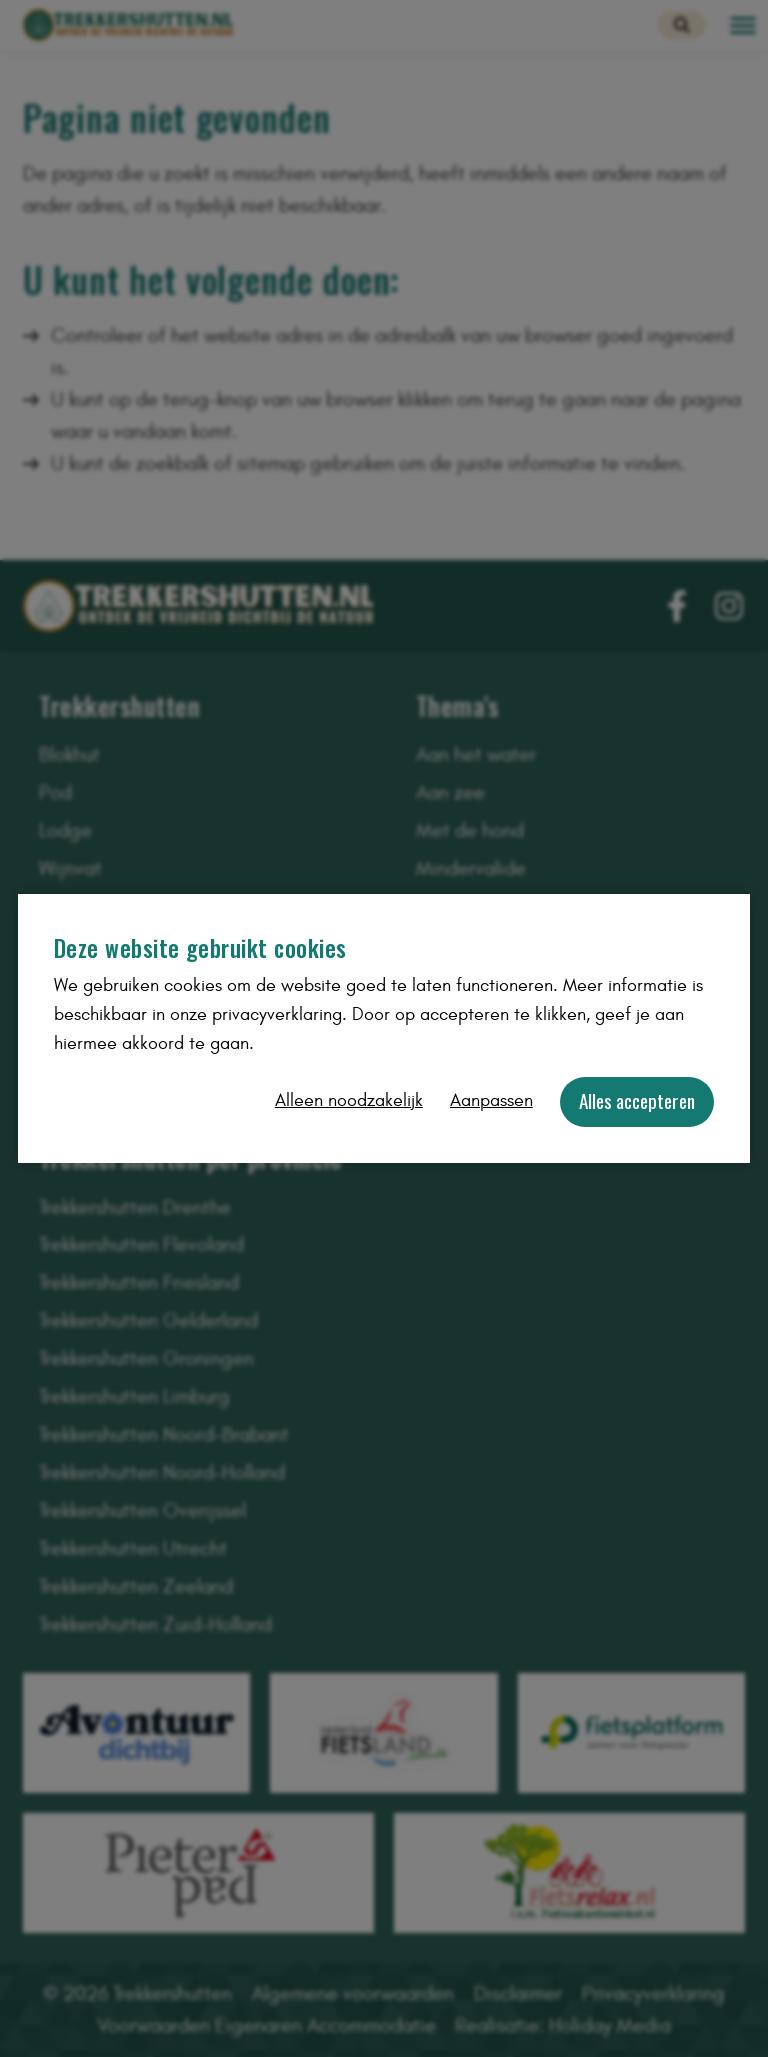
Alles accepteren (637, 1100)
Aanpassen (491, 1100)
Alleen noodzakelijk (349, 1100)
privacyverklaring (277, 1014)
